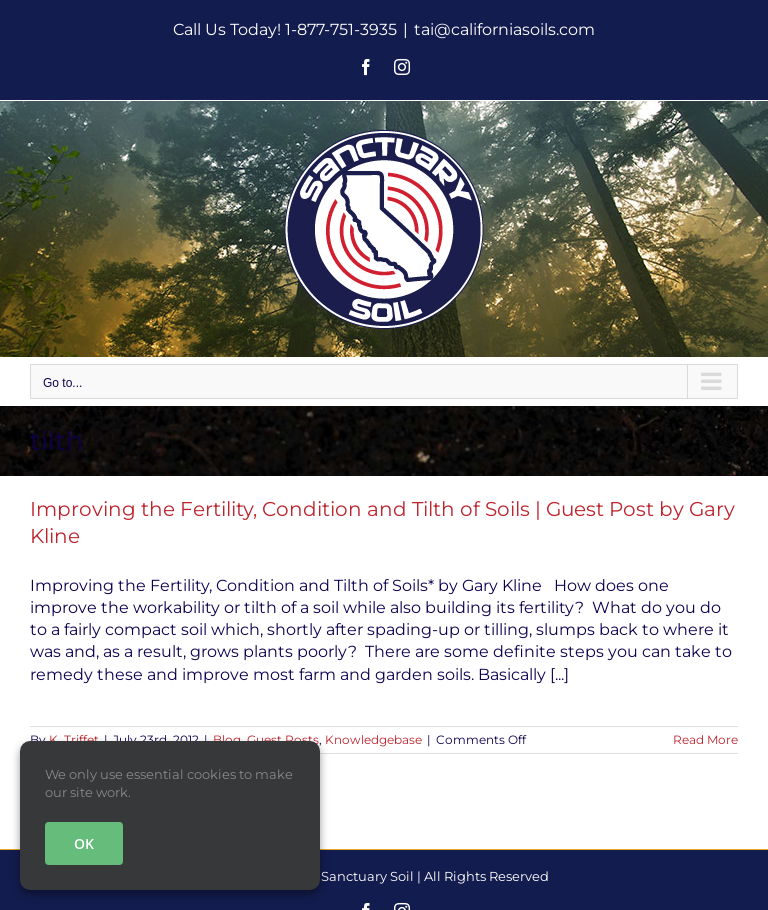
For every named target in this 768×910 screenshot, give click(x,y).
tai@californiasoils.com (504, 29)
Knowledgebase (373, 739)
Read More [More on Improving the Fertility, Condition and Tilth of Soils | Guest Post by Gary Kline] (705, 739)
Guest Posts (283, 739)
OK (84, 843)
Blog (227, 739)
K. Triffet (74, 739)
